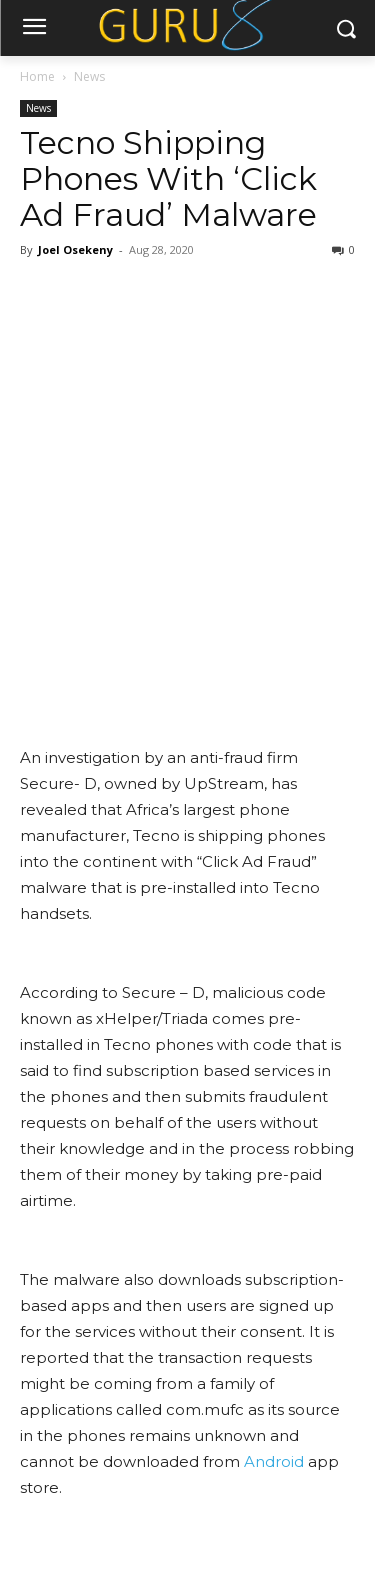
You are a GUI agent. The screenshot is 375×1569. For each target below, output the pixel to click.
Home (37, 76)
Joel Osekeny (75, 249)
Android (274, 1461)
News (89, 76)
